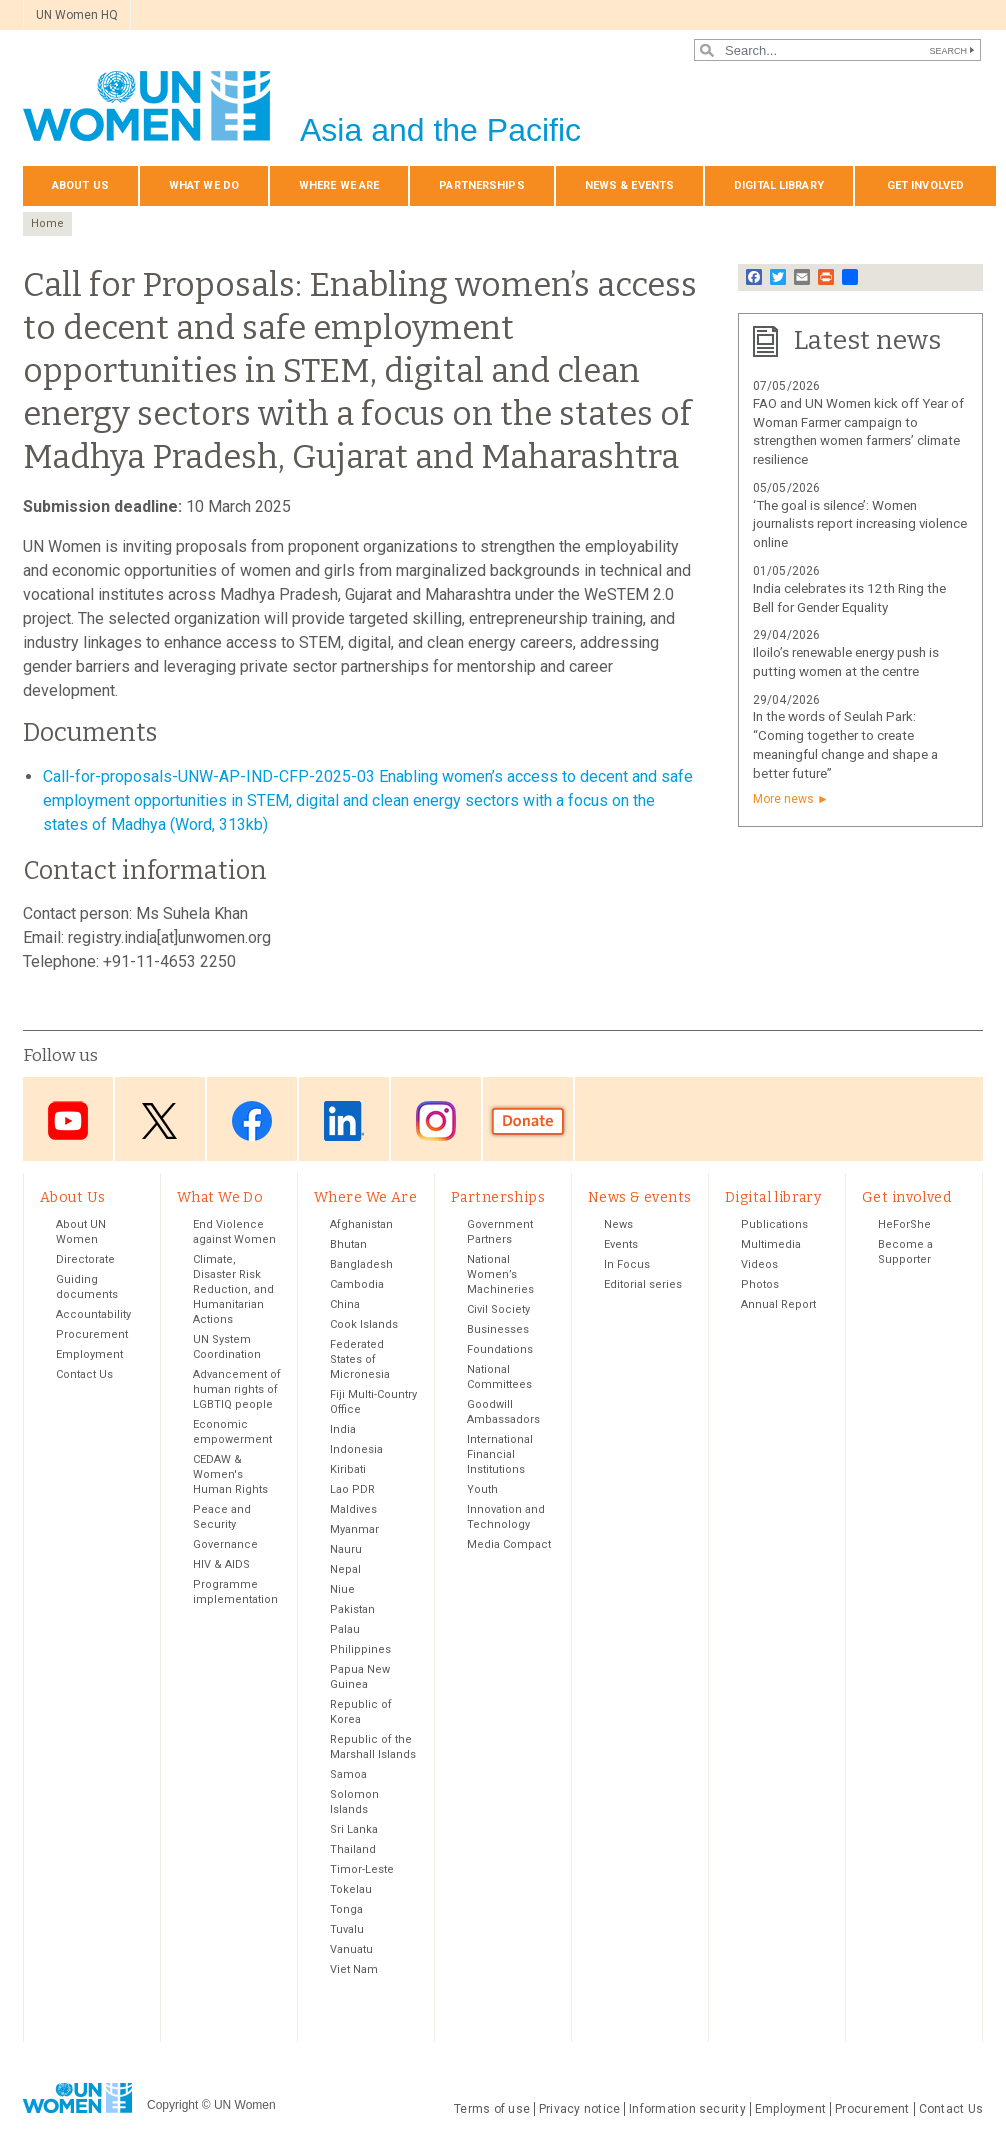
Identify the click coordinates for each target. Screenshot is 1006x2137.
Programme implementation (235, 1592)
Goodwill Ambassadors (503, 1412)
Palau (345, 1629)
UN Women (245, 2106)
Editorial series (643, 1284)
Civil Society (498, 1309)
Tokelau (351, 1889)
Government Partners (500, 1232)
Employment (89, 1354)
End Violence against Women (234, 1232)
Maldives (353, 1509)
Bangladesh (361, 1264)
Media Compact (509, 1544)
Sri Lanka (354, 1829)
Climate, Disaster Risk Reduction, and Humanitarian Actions (233, 1289)
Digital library (779, 185)
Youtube (68, 1120)
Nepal (345, 1569)
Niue (342, 1589)
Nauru (346, 1549)
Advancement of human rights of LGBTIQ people (237, 1389)
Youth (482, 1489)
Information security (687, 2109)
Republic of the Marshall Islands (373, 1747)
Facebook (252, 1120)
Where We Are (339, 185)
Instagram (436, 1120)
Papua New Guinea (360, 1677)
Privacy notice (579, 2109)
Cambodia (357, 1284)
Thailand (353, 1849)
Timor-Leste (362, 1869)
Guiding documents (87, 1287)
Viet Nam (354, 1969)
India (343, 1429)
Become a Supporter (905, 1252)
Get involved (925, 185)
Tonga (346, 1909)
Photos (760, 1284)
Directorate (85, 1259)
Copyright (172, 2106)
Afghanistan (361, 1224)
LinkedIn (344, 1120)
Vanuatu (351, 1949)
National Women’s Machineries (500, 1274)
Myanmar (354, 1529)
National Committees (499, 1377)
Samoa (348, 1774)
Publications (774, 1224)
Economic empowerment (232, 1432)
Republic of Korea (361, 1712)
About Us (80, 185)
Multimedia (771, 1244)
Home (47, 223)
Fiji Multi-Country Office (373, 1402)
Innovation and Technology (506, 1517)
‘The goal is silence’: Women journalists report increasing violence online (860, 524)
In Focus (627, 1264)
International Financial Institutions (500, 1454)
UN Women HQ (77, 15)
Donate (528, 1120)
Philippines (360, 1649)
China (345, 1304)
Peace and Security (222, 1517)
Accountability (93, 1314)
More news (783, 799)
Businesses (498, 1329)
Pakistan (352, 1609)
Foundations (500, 1349)
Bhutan (348, 1244)
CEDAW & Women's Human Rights (230, 1474)
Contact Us (84, 1374)
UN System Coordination (227, 1347)
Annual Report (778, 1304)
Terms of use (492, 2109)
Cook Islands (364, 1324)
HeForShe (904, 1224)
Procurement (92, 1334)
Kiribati (348, 1469)
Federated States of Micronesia (360, 1359)
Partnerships (481, 185)
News (618, 1224)
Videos (759, 1264)
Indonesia (356, 1449)
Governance (225, 1544)
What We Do (204, 185)
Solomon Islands (354, 1802)
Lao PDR (352, 1489)
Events (621, 1244)
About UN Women (81, 1232)
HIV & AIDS (221, 1564)
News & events (629, 185)
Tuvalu (347, 1929)
